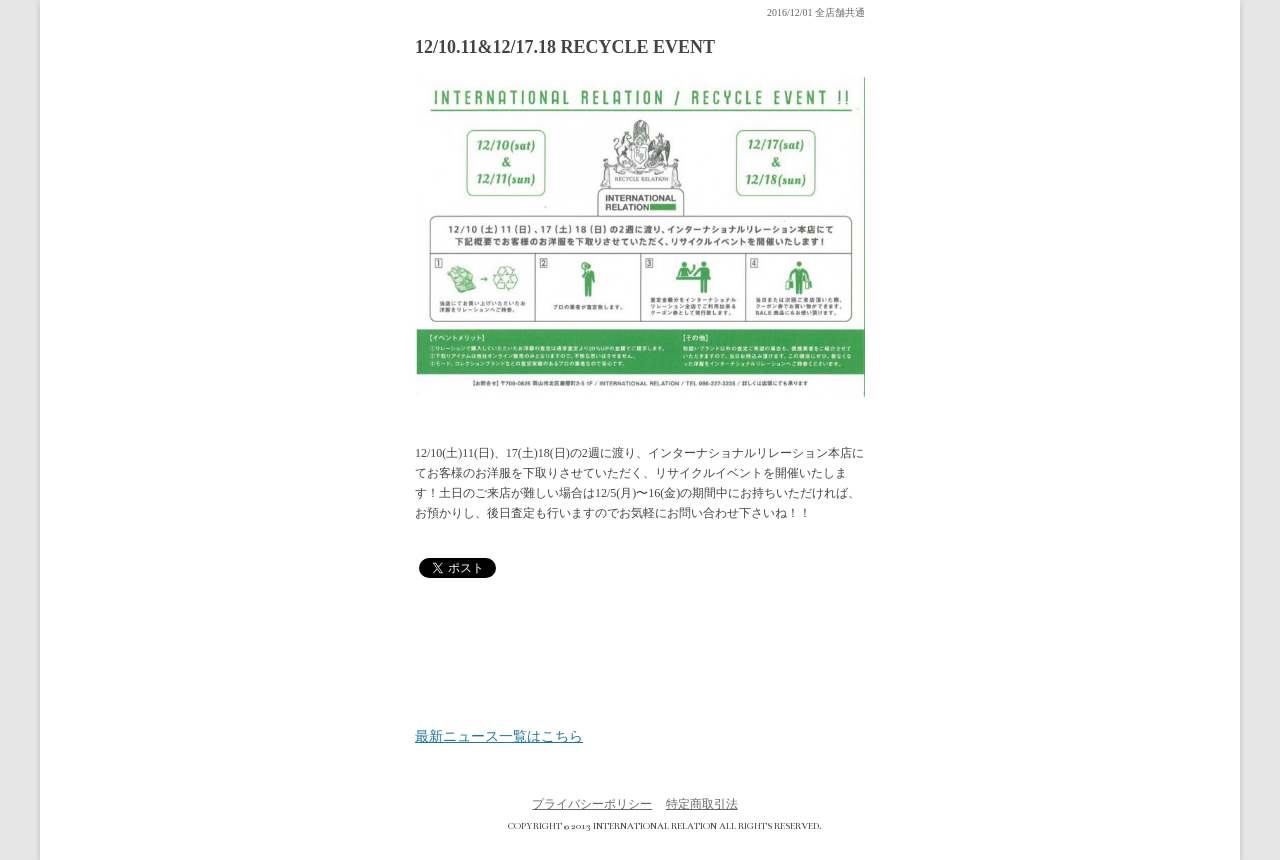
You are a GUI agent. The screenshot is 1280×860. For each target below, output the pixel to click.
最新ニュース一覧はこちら (499, 737)
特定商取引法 (702, 804)
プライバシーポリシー (592, 804)
